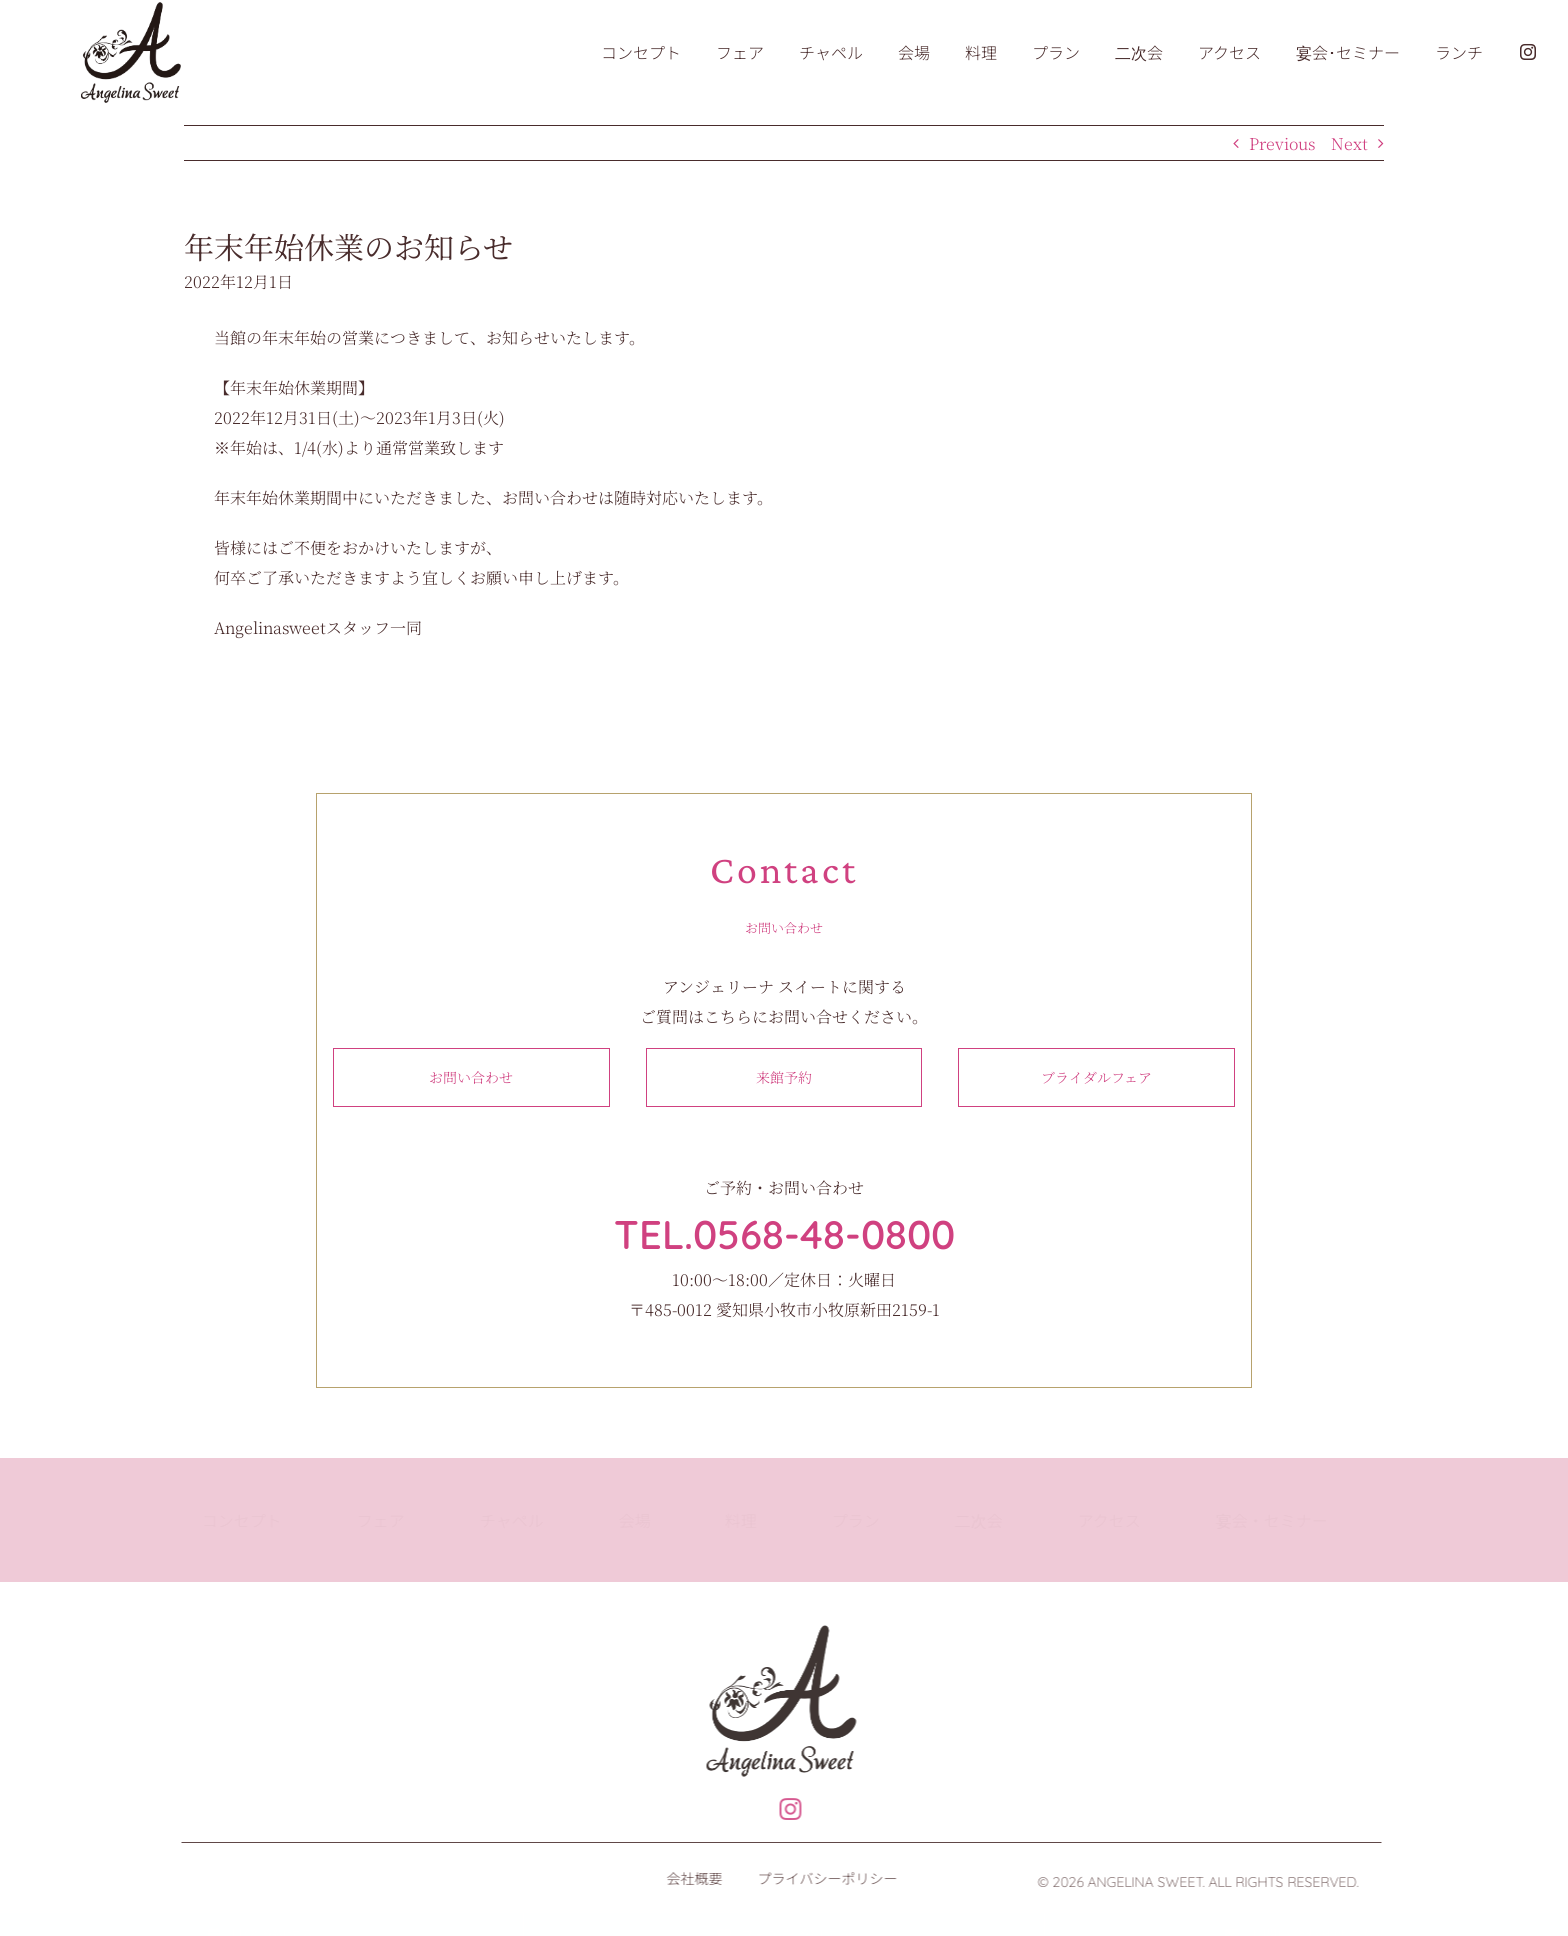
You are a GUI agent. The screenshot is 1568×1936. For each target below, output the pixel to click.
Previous (1282, 143)
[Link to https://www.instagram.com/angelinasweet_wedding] (780, 1809)
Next (1349, 143)
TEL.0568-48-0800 (784, 1234)
